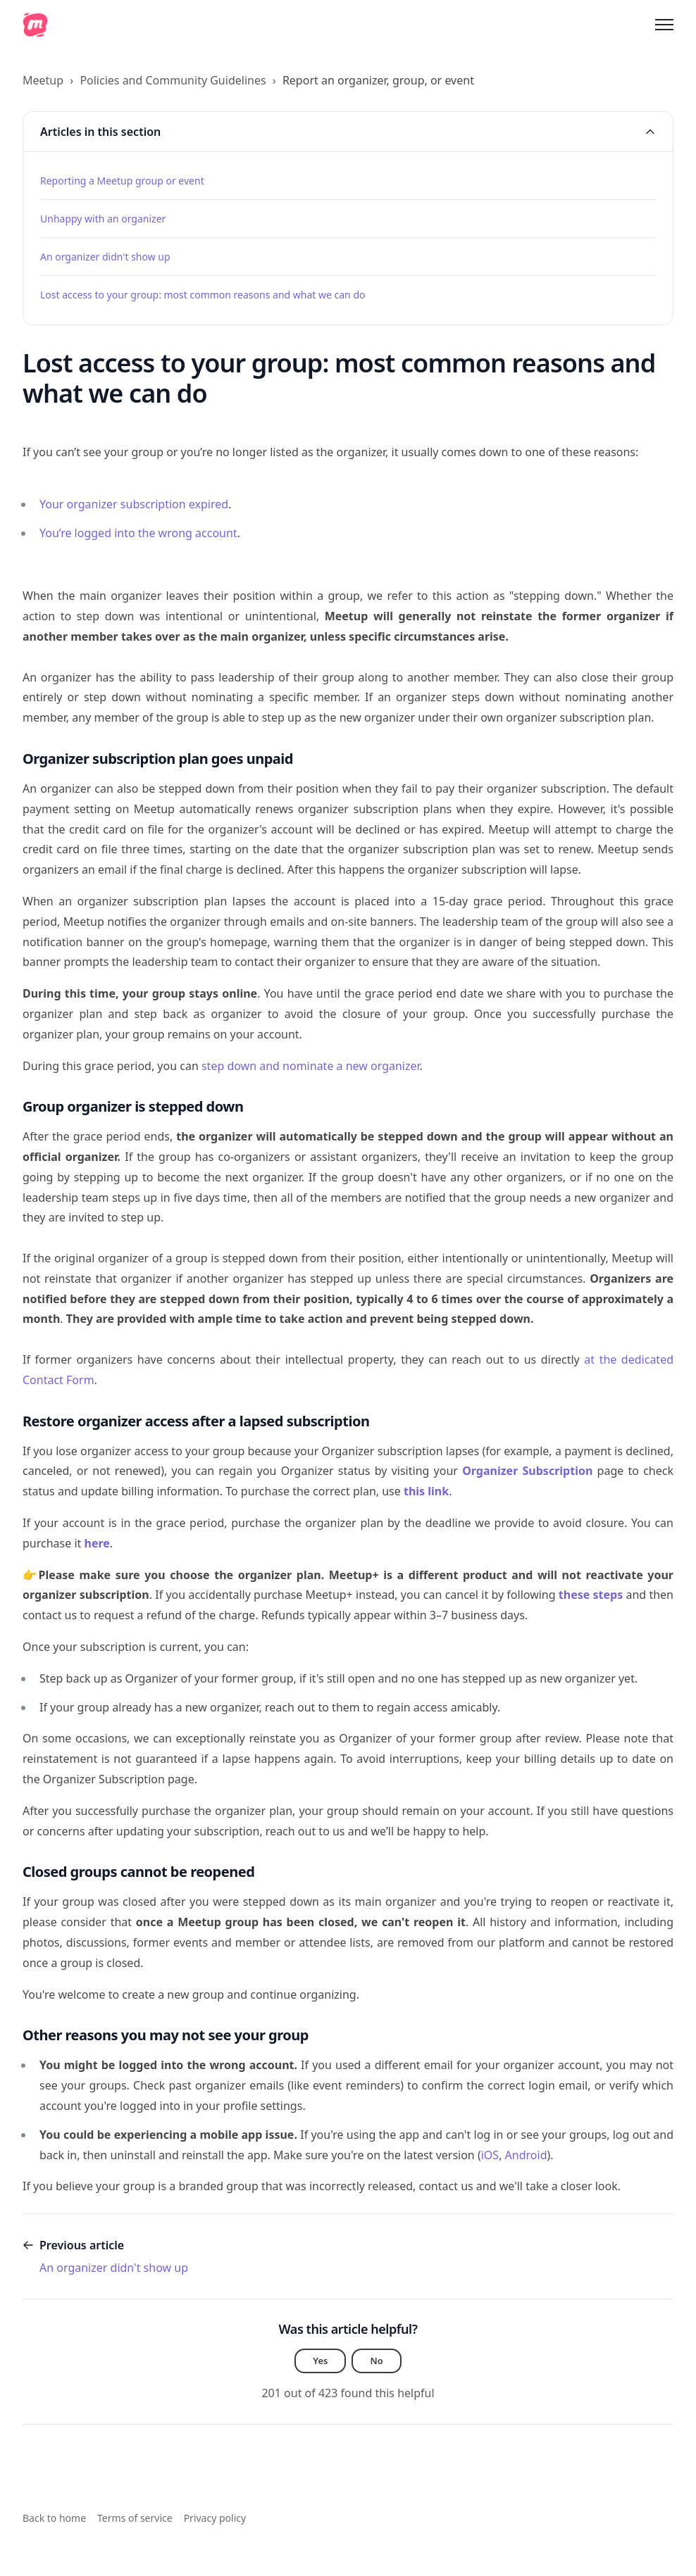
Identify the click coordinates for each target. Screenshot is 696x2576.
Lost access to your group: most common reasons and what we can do (203, 294)
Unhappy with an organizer (103, 218)
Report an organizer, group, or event (378, 80)
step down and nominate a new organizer (310, 1066)
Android (526, 2155)
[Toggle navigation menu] (664, 25)
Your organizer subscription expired (133, 504)
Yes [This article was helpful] (320, 2361)
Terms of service (135, 2518)
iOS (490, 2155)
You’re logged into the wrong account (138, 533)
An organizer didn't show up (105, 256)
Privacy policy (215, 2518)
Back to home (54, 2518)
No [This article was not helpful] (378, 2361)
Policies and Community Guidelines (173, 80)
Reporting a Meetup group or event (122, 180)
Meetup (43, 80)
